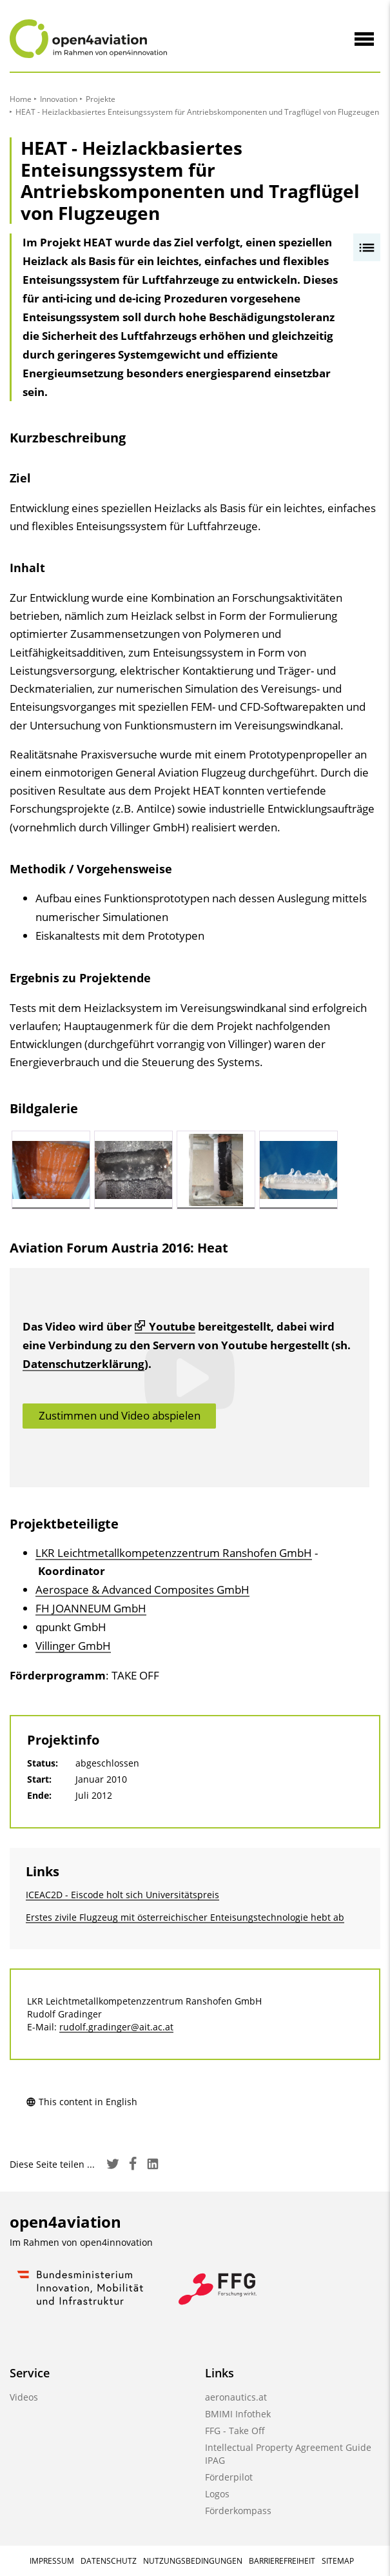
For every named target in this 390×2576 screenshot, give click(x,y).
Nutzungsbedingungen (192, 2560)
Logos (217, 2494)
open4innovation (116, 2242)
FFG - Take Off (235, 2430)
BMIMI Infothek (238, 2414)
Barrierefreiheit (282, 2560)
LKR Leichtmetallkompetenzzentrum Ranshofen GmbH (173, 1552)
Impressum (52, 2560)
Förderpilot (229, 2477)
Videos (24, 2397)
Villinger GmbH (73, 1645)
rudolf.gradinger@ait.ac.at (116, 2027)
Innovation (58, 99)
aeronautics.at (236, 2397)
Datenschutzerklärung (83, 1363)
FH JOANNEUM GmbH (90, 1608)
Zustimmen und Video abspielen (119, 1415)
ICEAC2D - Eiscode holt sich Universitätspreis (122, 1894)
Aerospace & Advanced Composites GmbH (142, 1589)
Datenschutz (109, 2560)
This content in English (81, 2101)
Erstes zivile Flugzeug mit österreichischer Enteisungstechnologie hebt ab (185, 1917)
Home (21, 99)
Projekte (100, 99)
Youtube (165, 1326)
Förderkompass (238, 2510)
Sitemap (338, 2560)
